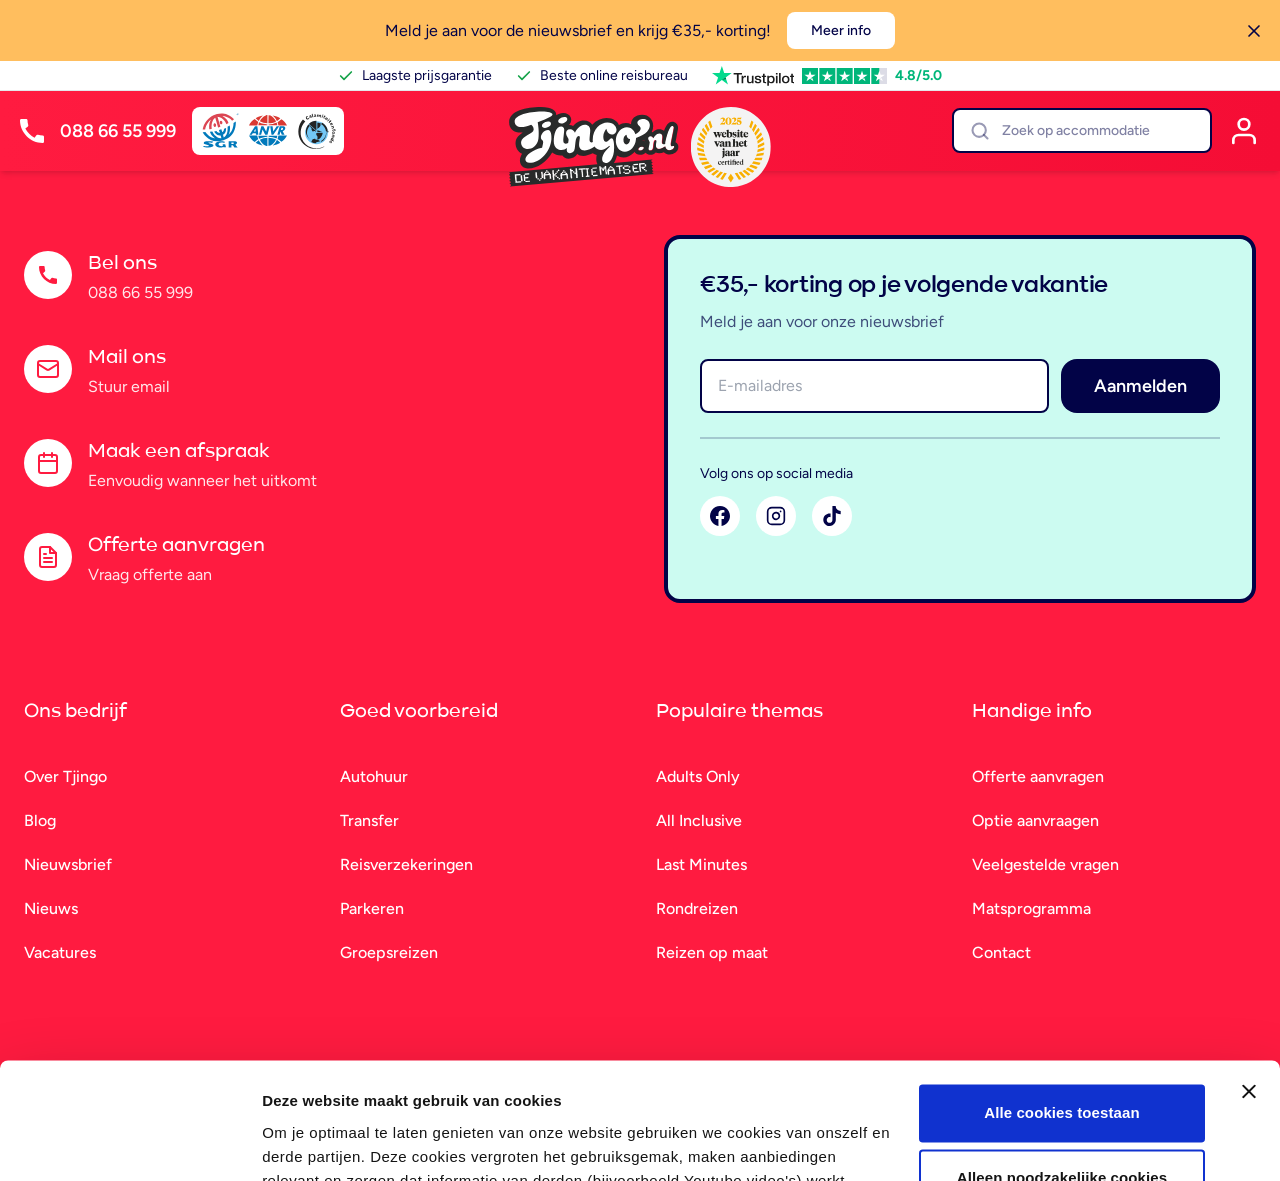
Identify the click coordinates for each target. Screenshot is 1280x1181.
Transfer (369, 820)
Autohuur (374, 776)
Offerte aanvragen (1038, 776)
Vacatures (60, 952)
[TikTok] (832, 516)
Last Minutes (701, 864)
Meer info (841, 30)
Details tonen (309, 1141)
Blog (40, 820)
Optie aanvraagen (1035, 820)
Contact (1001, 952)
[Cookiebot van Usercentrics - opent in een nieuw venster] (129, 1142)
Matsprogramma (1031, 908)
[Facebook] (720, 516)
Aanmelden (1140, 386)
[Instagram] (776, 516)
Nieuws (51, 908)
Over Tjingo (65, 776)
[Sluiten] (1254, 31)
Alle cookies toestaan (1062, 1018)
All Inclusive (699, 820)
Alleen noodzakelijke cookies (1062, 1083)
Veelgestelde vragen (1045, 864)
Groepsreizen (389, 952)
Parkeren (372, 908)
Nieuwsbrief (68, 864)
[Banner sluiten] (1249, 997)
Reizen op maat (712, 952)
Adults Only (698, 776)
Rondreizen (697, 908)
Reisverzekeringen (406, 864)
